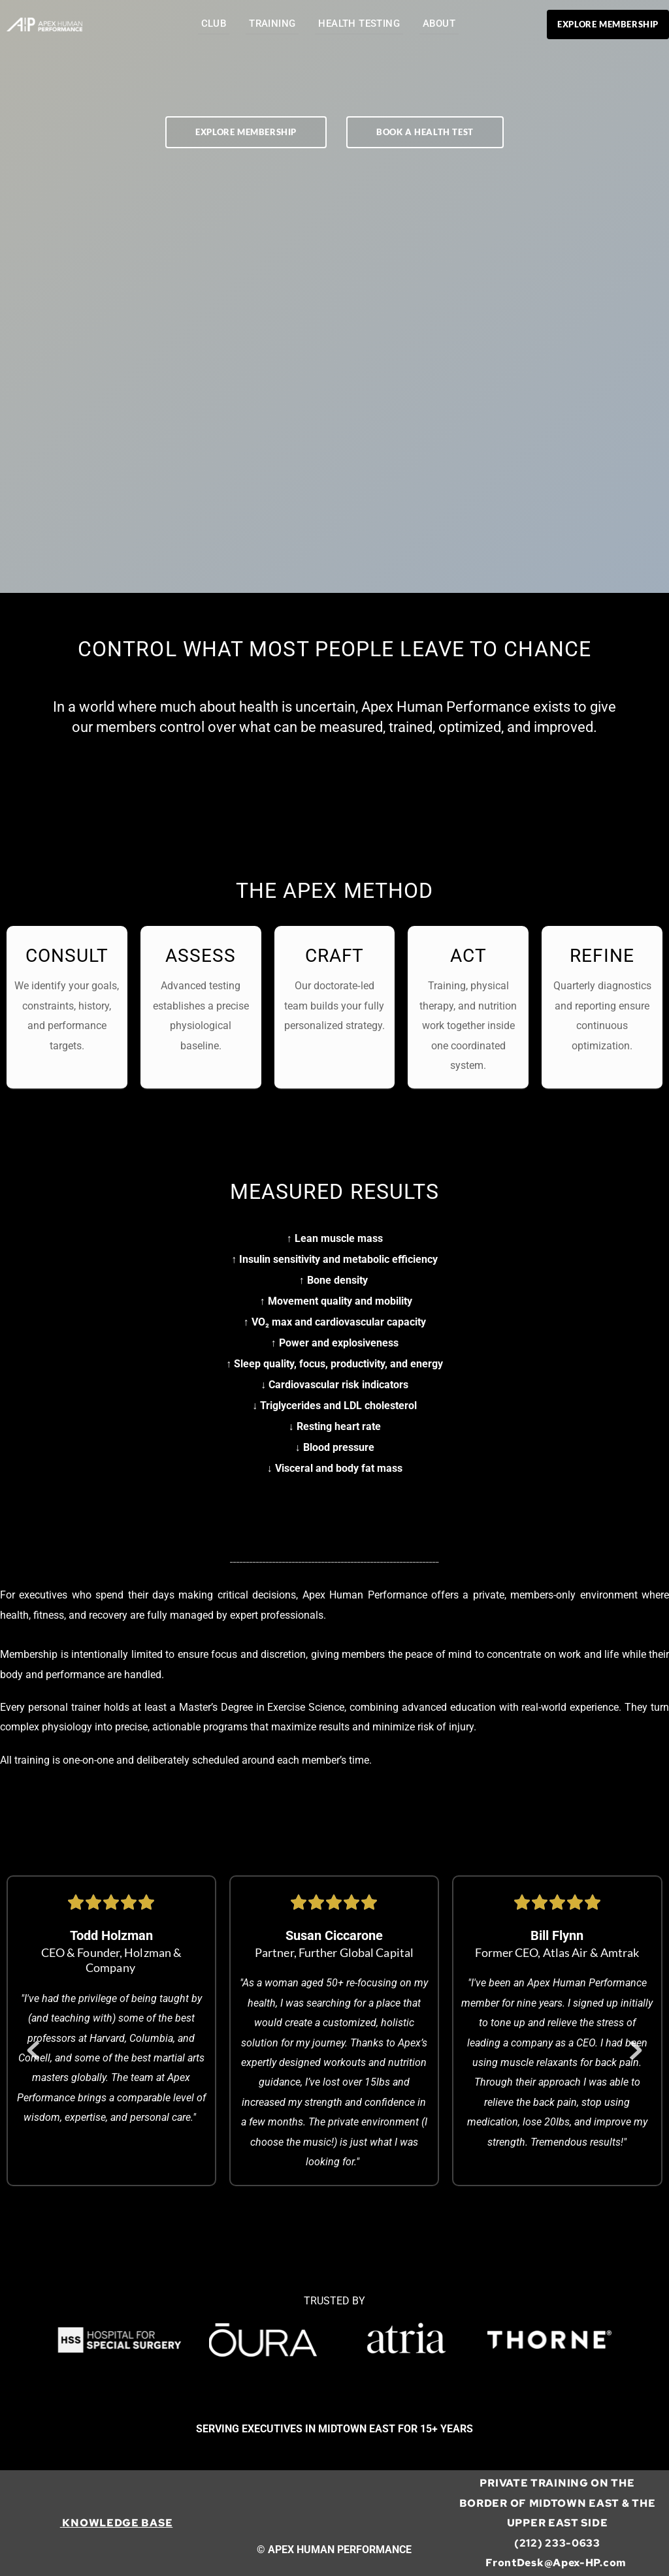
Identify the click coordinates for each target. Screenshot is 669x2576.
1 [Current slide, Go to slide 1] (321, 2239)
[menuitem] (214, 23)
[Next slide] (635, 2050)
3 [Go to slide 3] (347, 2239)
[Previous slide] (33, 2050)
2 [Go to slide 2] (334, 2239)
